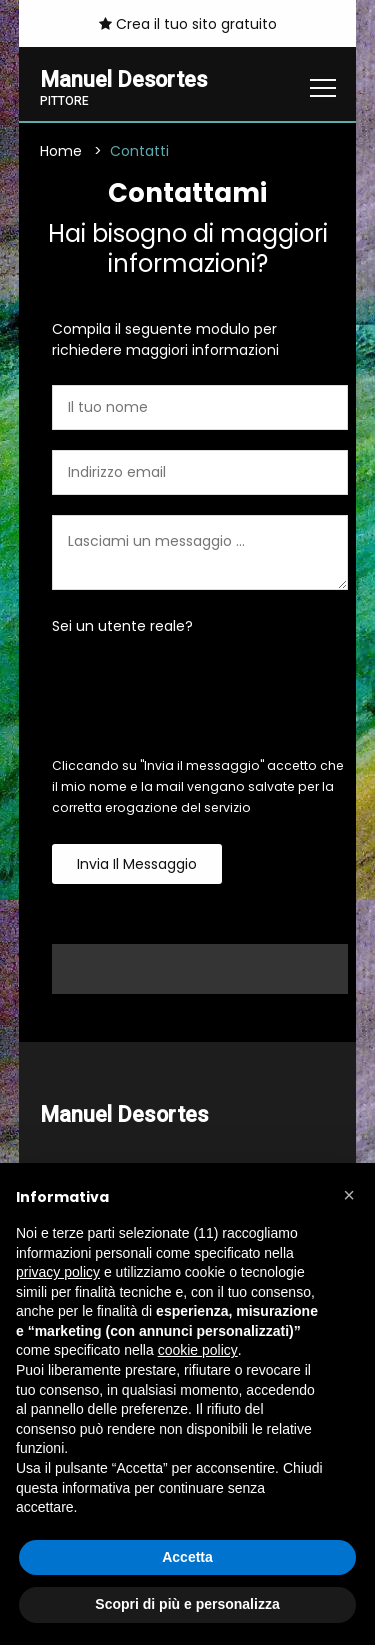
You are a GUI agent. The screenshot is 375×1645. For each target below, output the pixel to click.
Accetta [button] (187, 1557)
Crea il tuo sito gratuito (188, 24)
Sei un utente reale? (122, 626)
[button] (349, 1195)
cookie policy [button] (198, 1350)
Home (61, 151)
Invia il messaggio (137, 864)
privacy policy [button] (58, 1272)
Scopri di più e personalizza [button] (187, 1604)
